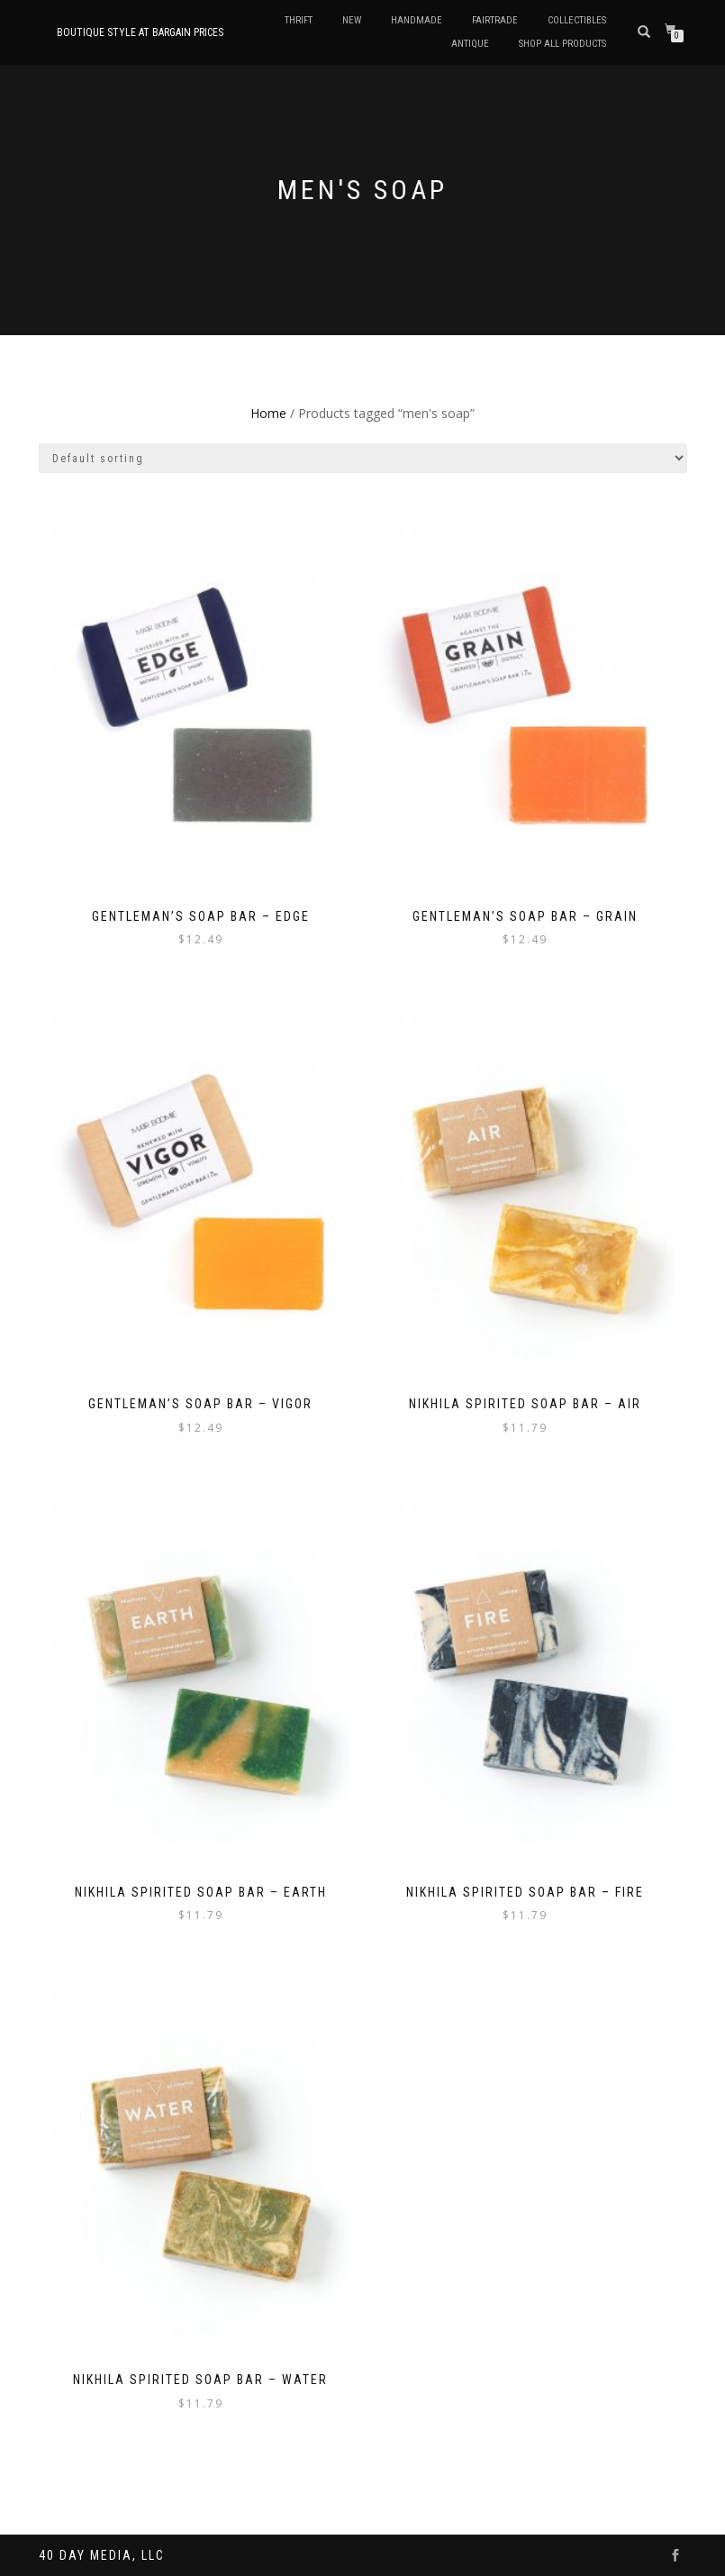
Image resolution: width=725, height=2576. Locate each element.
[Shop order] (363, 458)
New (351, 20)
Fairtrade (495, 20)
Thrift (299, 20)
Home (268, 413)
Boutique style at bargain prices (140, 32)
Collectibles (577, 20)
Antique (470, 44)
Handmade (416, 20)
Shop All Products (562, 44)
